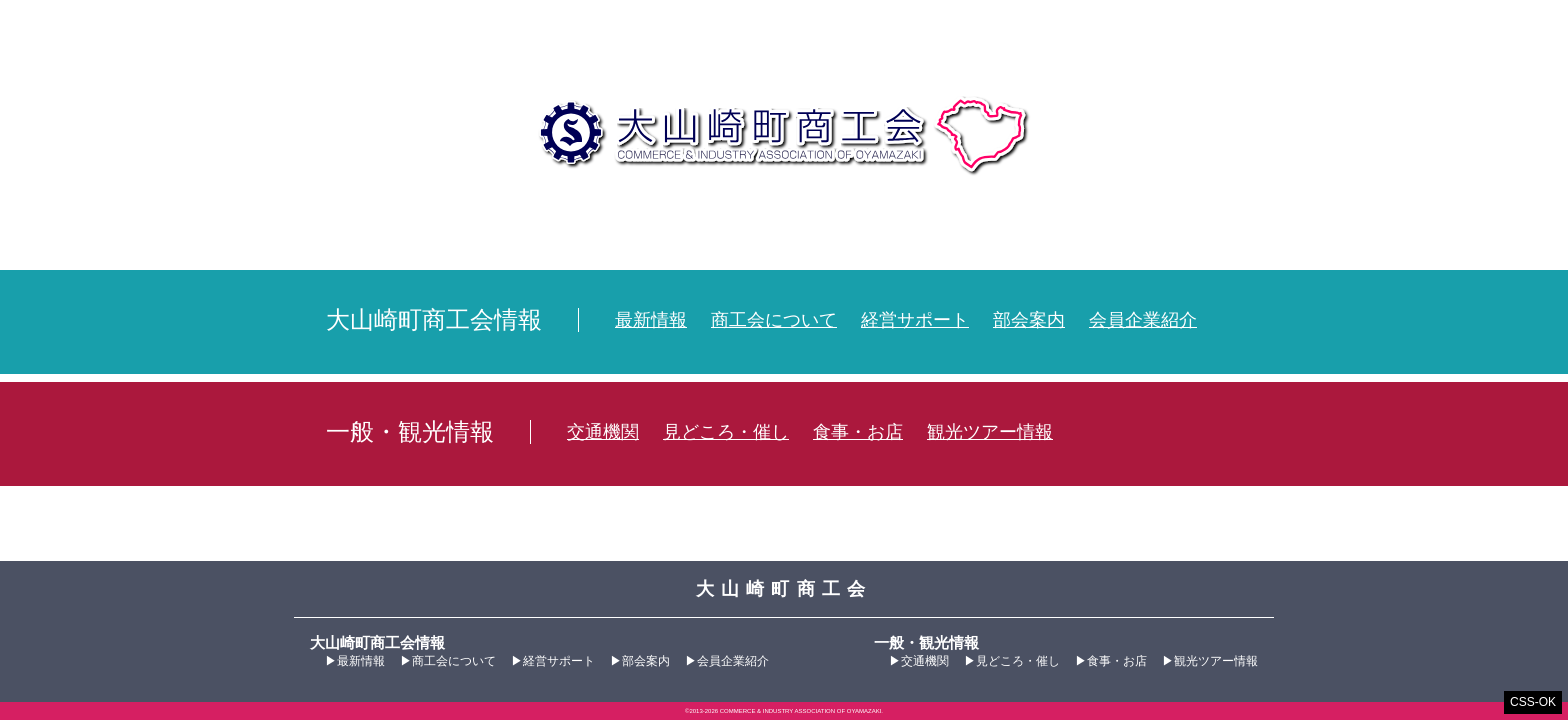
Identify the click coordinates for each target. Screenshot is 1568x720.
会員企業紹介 (1143, 320)
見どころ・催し (726, 432)
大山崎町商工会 (784, 135)
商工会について (774, 320)
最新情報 (651, 320)
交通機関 (603, 432)
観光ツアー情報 (990, 432)
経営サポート (915, 320)
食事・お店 (858, 432)
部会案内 (1029, 320)
